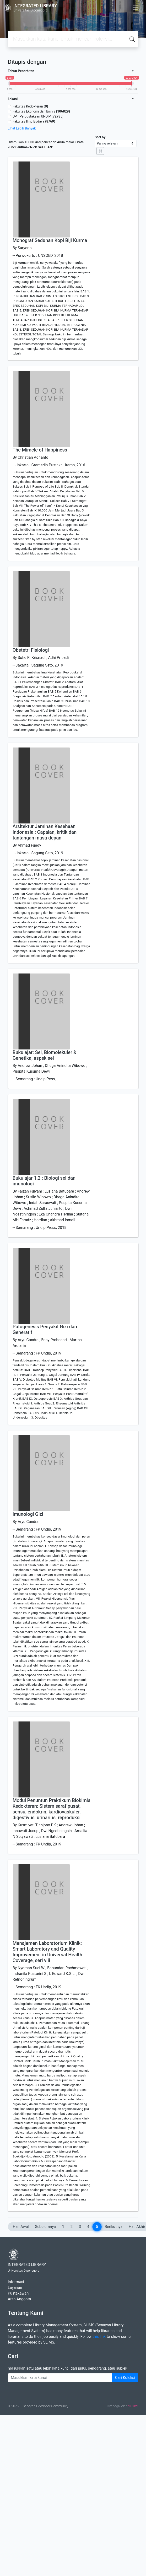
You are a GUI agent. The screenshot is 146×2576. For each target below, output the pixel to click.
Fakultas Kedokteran (30, 106)
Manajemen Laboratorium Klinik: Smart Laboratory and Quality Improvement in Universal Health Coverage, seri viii (47, 1951)
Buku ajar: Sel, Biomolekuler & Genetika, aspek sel (44, 1055)
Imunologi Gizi (28, 1514)
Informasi (16, 2282)
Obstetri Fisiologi (31, 650)
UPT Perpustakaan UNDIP (38, 116)
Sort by (100, 137)
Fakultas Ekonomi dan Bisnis (41, 111)
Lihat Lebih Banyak (22, 128)
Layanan (15, 2287)
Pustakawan (18, 2293)
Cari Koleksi (125, 2377)
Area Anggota (19, 2299)
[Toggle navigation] (135, 7)
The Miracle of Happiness (40, 450)
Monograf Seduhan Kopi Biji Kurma (50, 240)
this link (99, 2336)
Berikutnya (114, 2226)
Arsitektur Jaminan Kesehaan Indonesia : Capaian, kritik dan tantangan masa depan (45, 832)
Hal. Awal (21, 2226)
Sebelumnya (45, 2226)
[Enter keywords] (60, 2377)
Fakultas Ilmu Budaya (34, 121)
